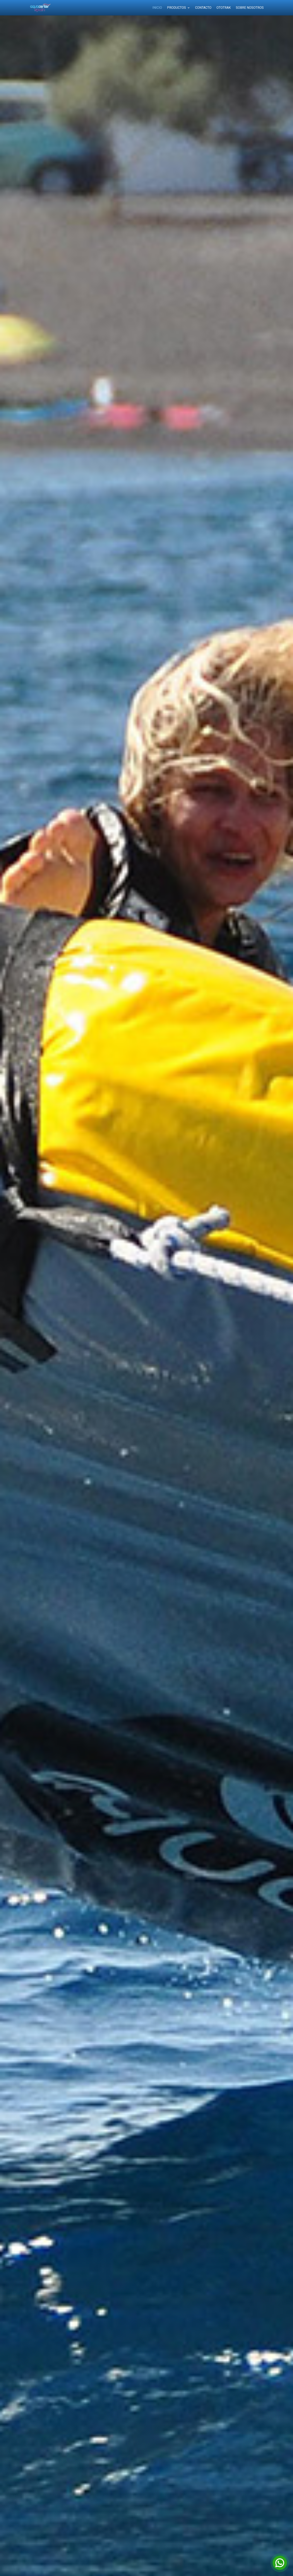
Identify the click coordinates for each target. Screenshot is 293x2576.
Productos (176, 8)
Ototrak (223, 8)
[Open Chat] (280, 2563)
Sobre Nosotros (250, 8)
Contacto (203, 8)
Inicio (157, 8)
